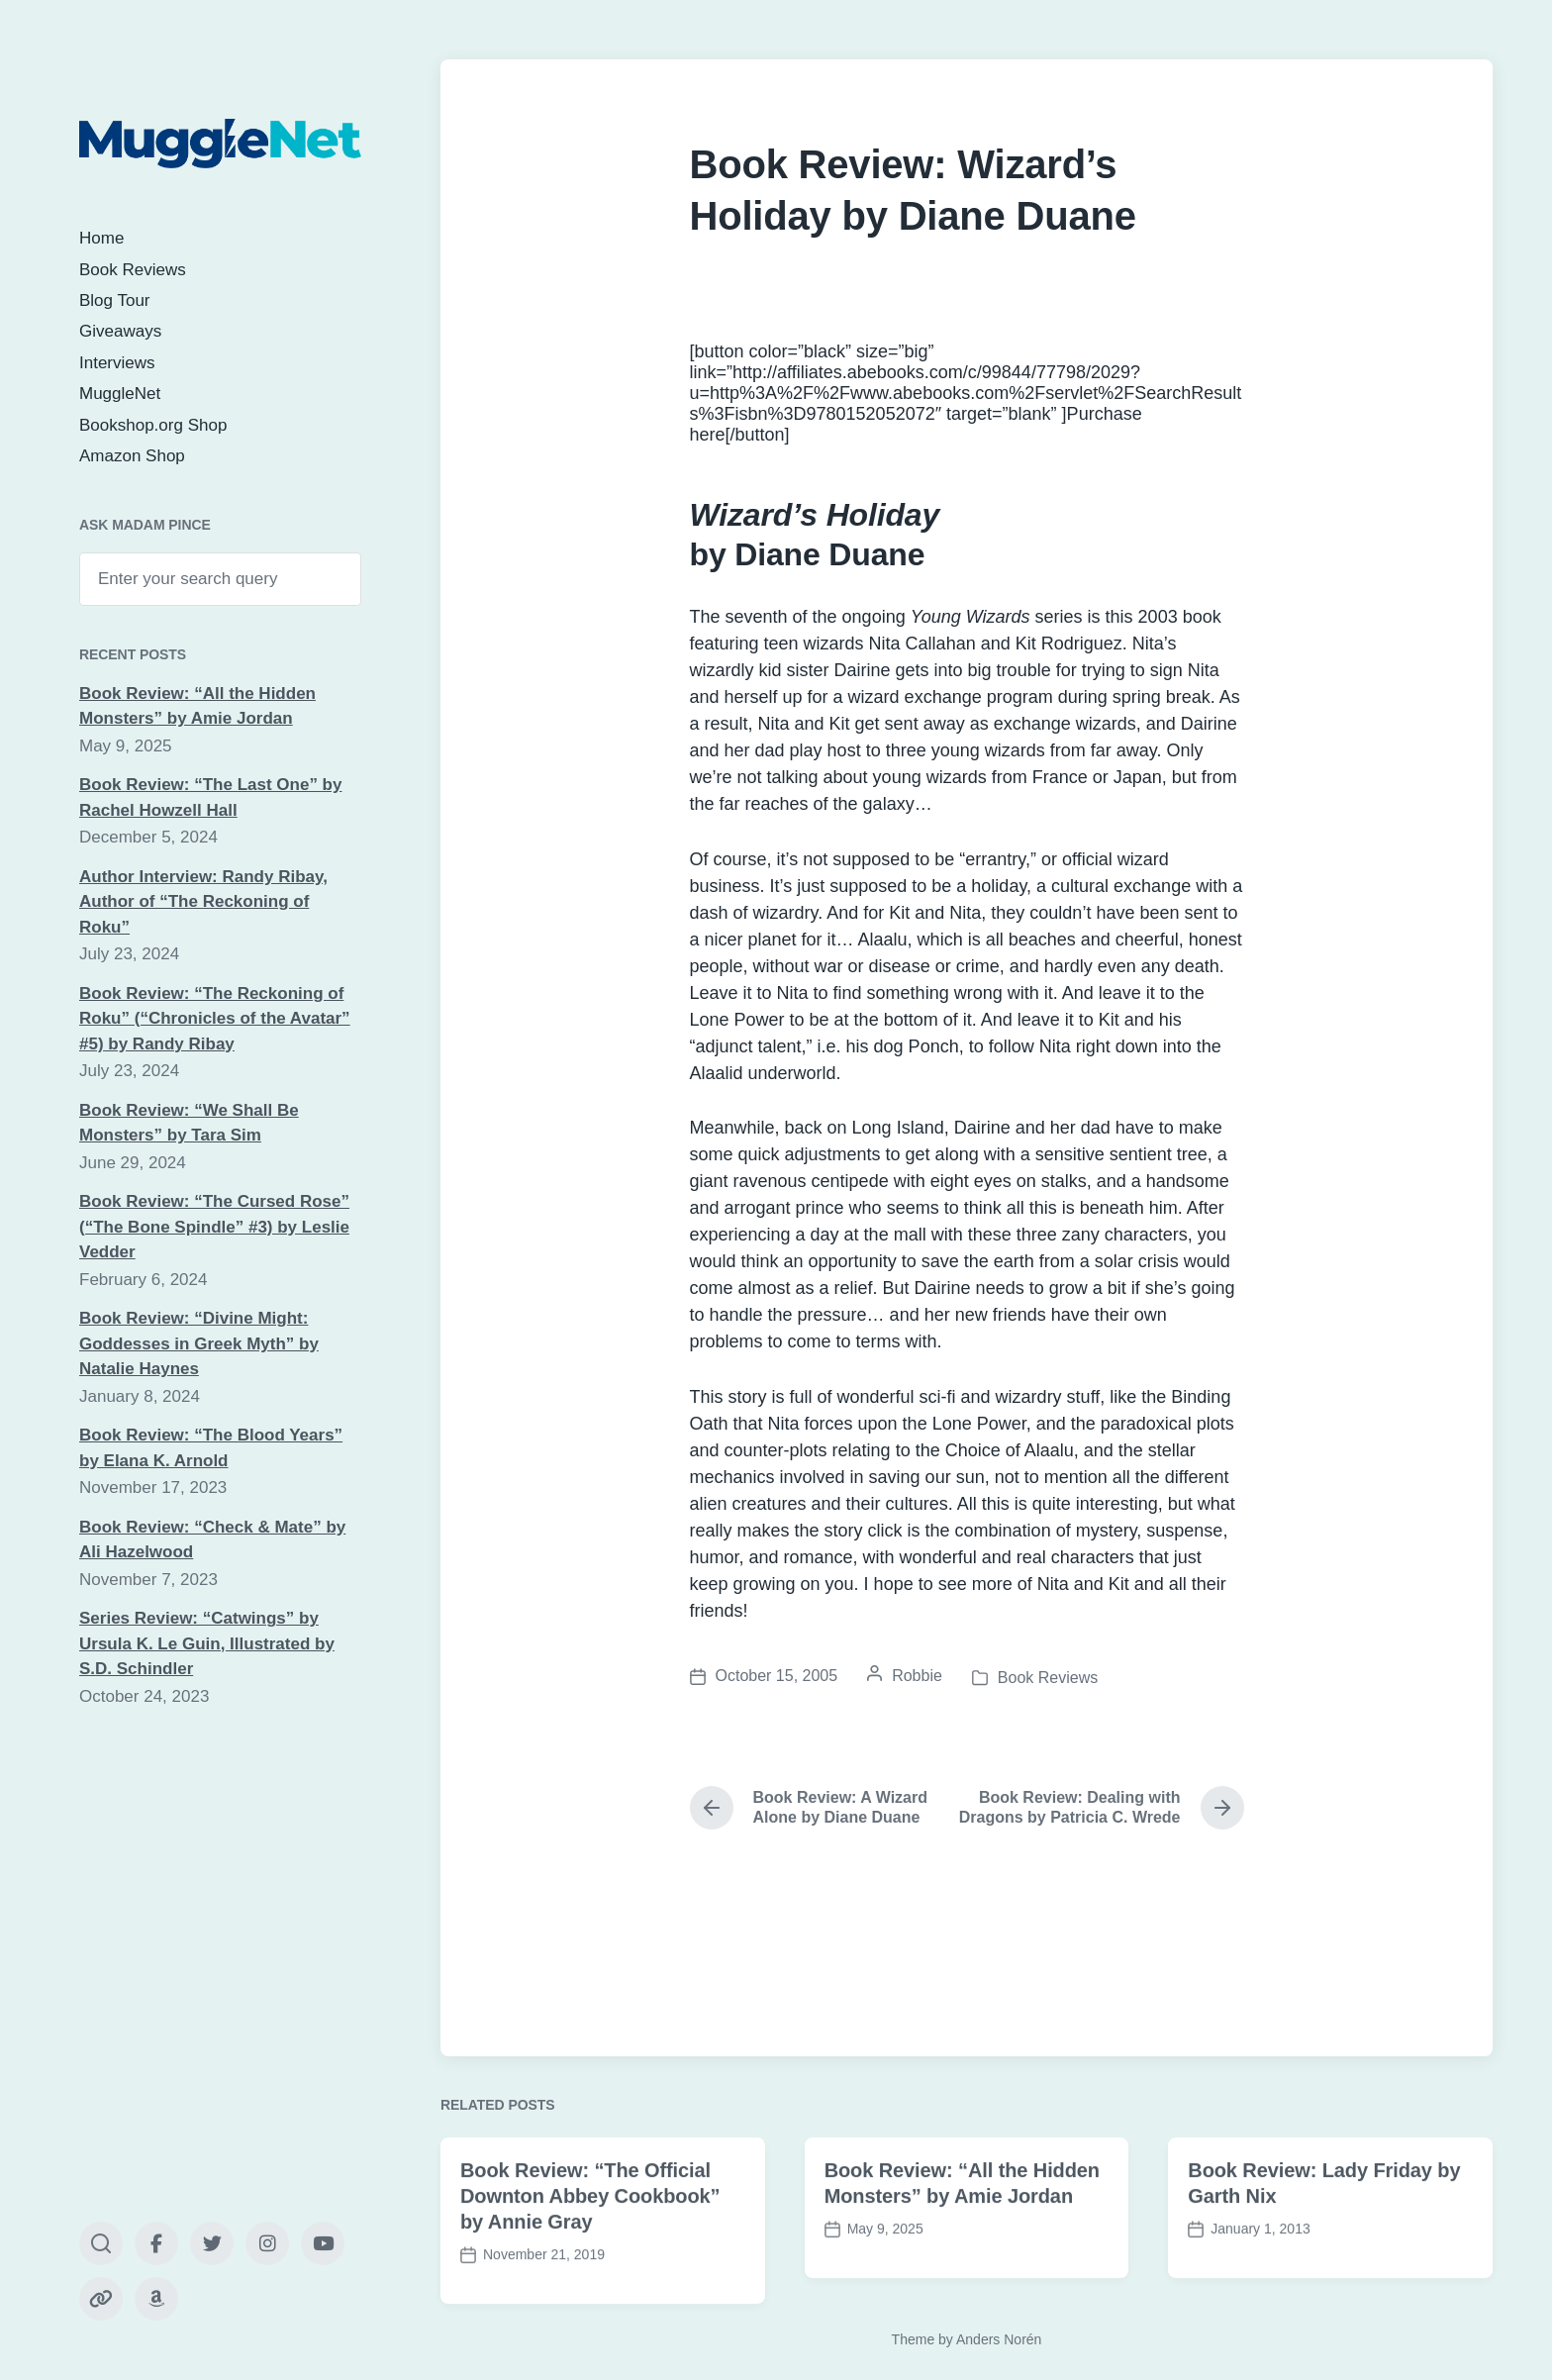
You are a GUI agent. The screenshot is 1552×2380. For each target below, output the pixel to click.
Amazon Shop (132, 455)
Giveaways (120, 331)
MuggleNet (119, 393)
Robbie (917, 1675)
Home (101, 238)
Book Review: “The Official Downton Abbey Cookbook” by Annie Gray (590, 2258)
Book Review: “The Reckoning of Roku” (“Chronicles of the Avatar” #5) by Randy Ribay (214, 1018)
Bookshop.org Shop (153, 425)
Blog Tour (114, 300)
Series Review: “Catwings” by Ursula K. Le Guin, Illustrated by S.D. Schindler (207, 1643)
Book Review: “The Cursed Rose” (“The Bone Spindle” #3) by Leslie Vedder (214, 1226)
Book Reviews (132, 269)
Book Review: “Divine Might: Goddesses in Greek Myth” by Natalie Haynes (199, 1343)
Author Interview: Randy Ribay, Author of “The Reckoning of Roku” (203, 902)
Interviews (117, 362)
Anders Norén (998, 2339)
